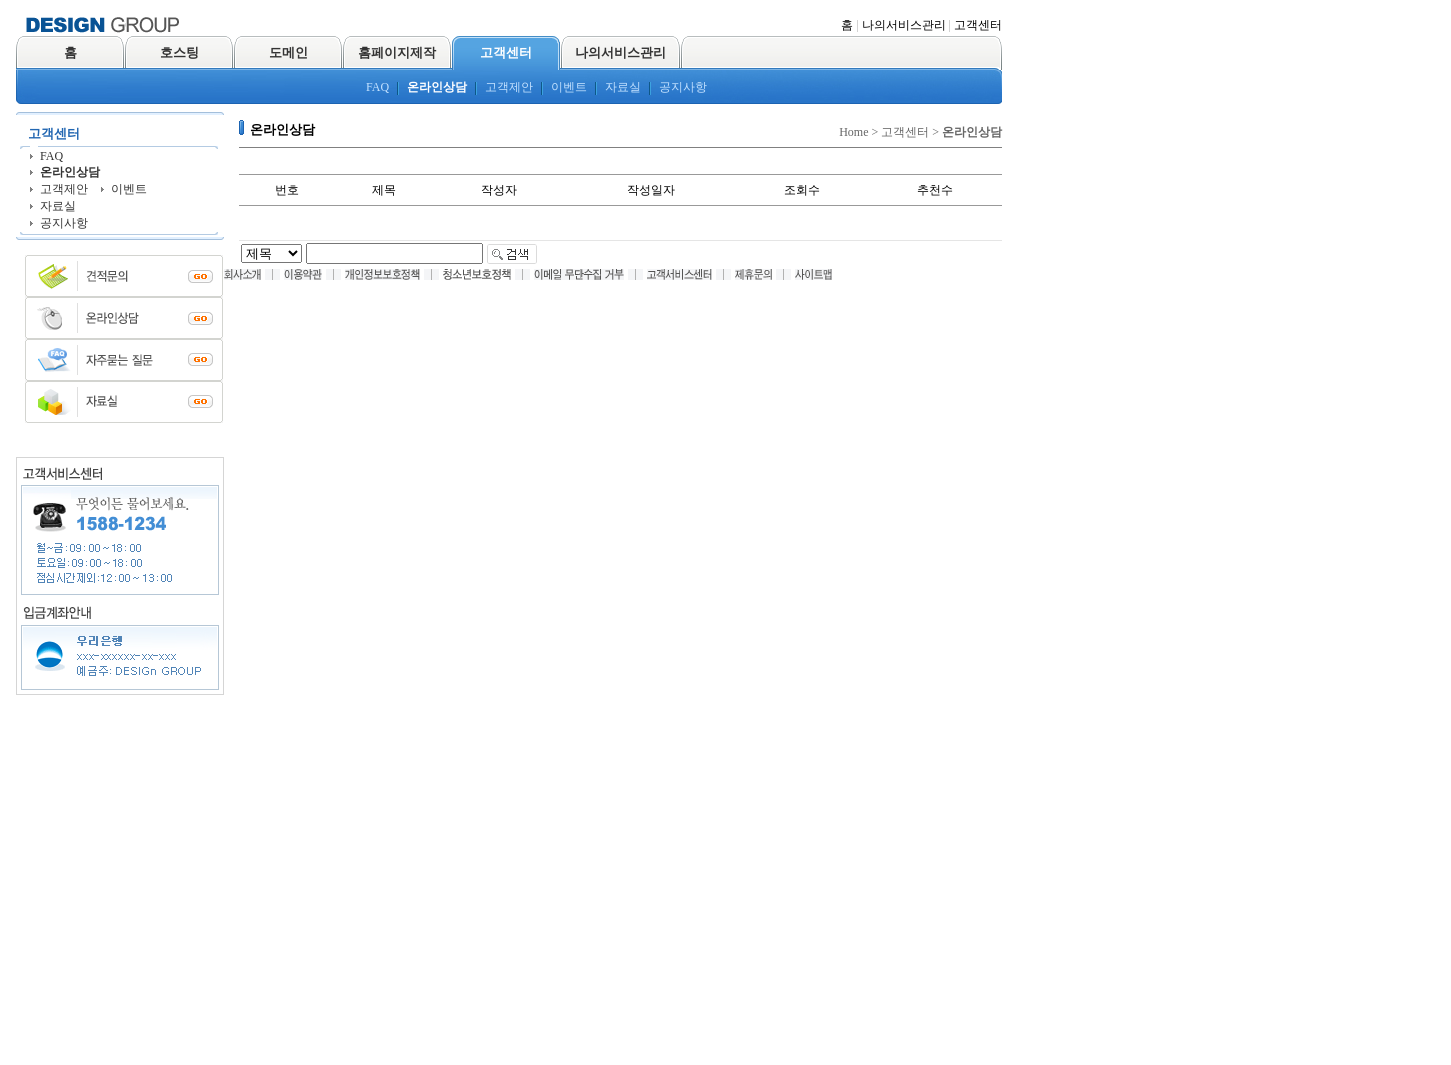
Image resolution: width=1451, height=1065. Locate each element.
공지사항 (683, 87)
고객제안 (509, 87)
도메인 (288, 52)
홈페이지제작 (397, 52)
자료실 (623, 87)
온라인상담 (437, 87)
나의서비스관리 (904, 25)
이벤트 (569, 87)
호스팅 (179, 52)
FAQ (377, 87)
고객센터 (978, 25)
